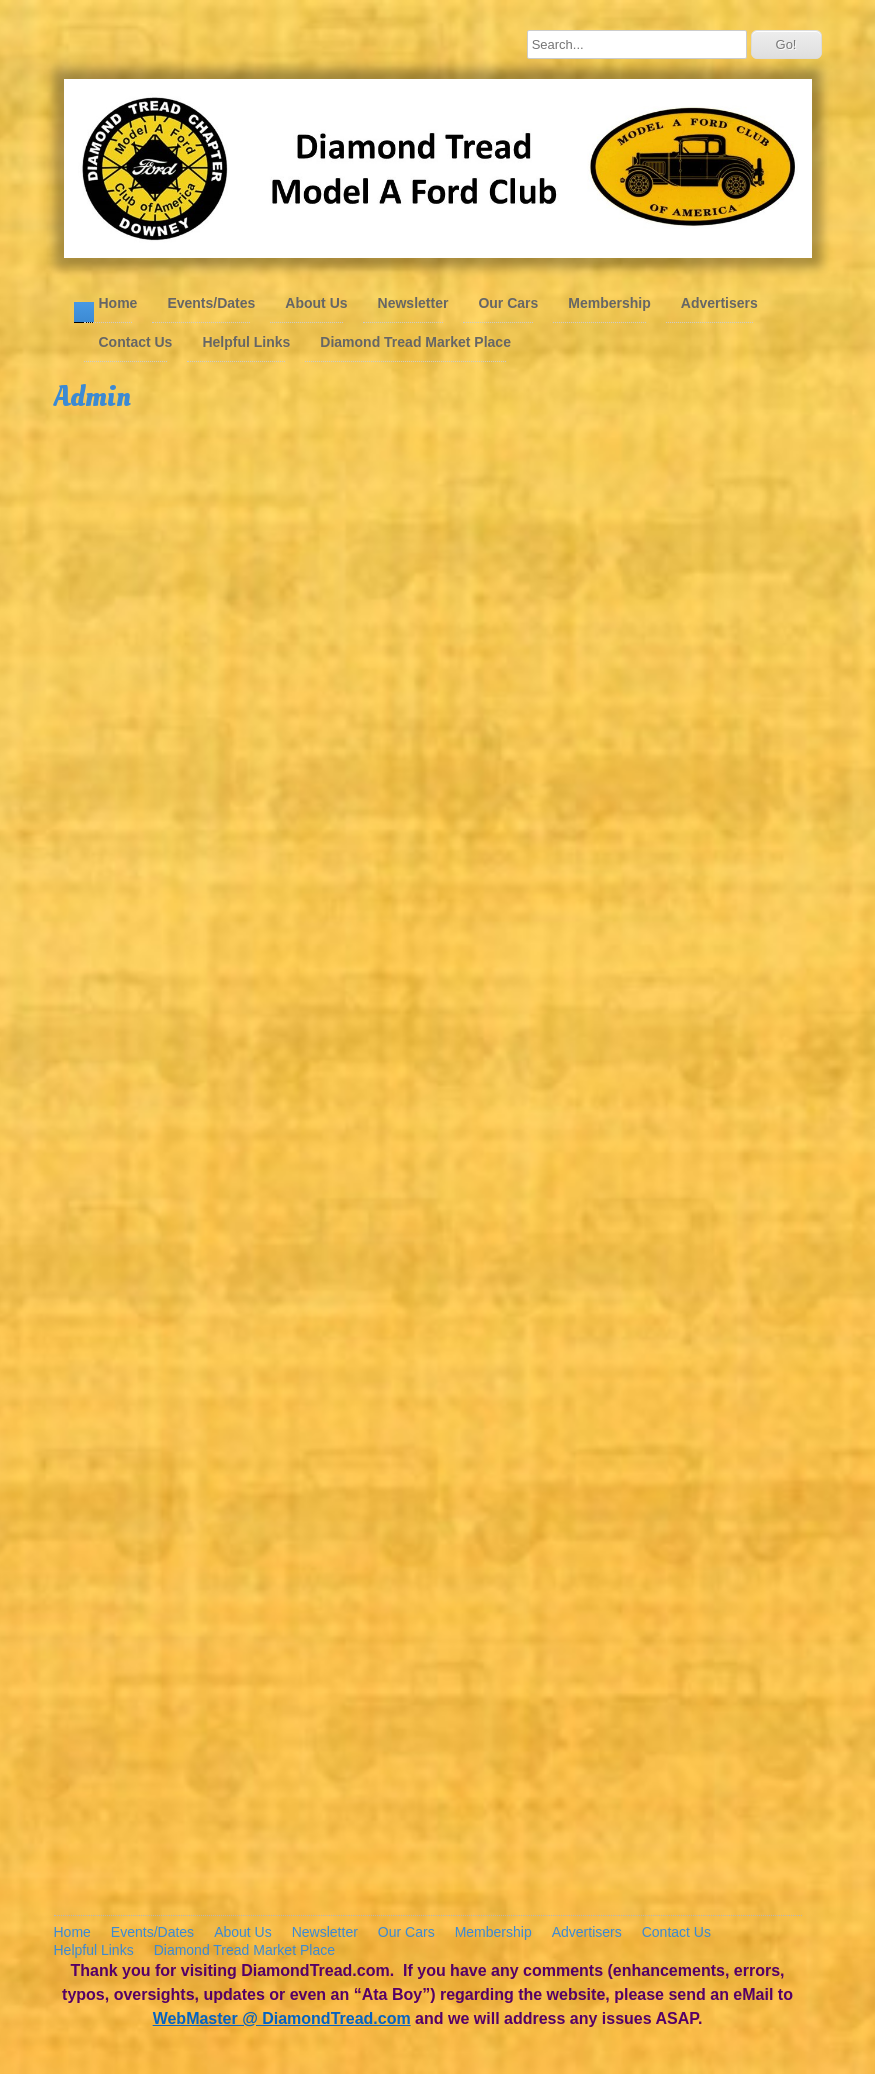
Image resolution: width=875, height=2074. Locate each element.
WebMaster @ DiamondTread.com (282, 2018)
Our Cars (508, 303)
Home (118, 303)
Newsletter (413, 303)
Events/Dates (211, 303)
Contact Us (136, 342)
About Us (316, 303)
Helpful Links (246, 342)
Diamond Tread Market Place (415, 342)
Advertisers (719, 303)
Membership (609, 303)
